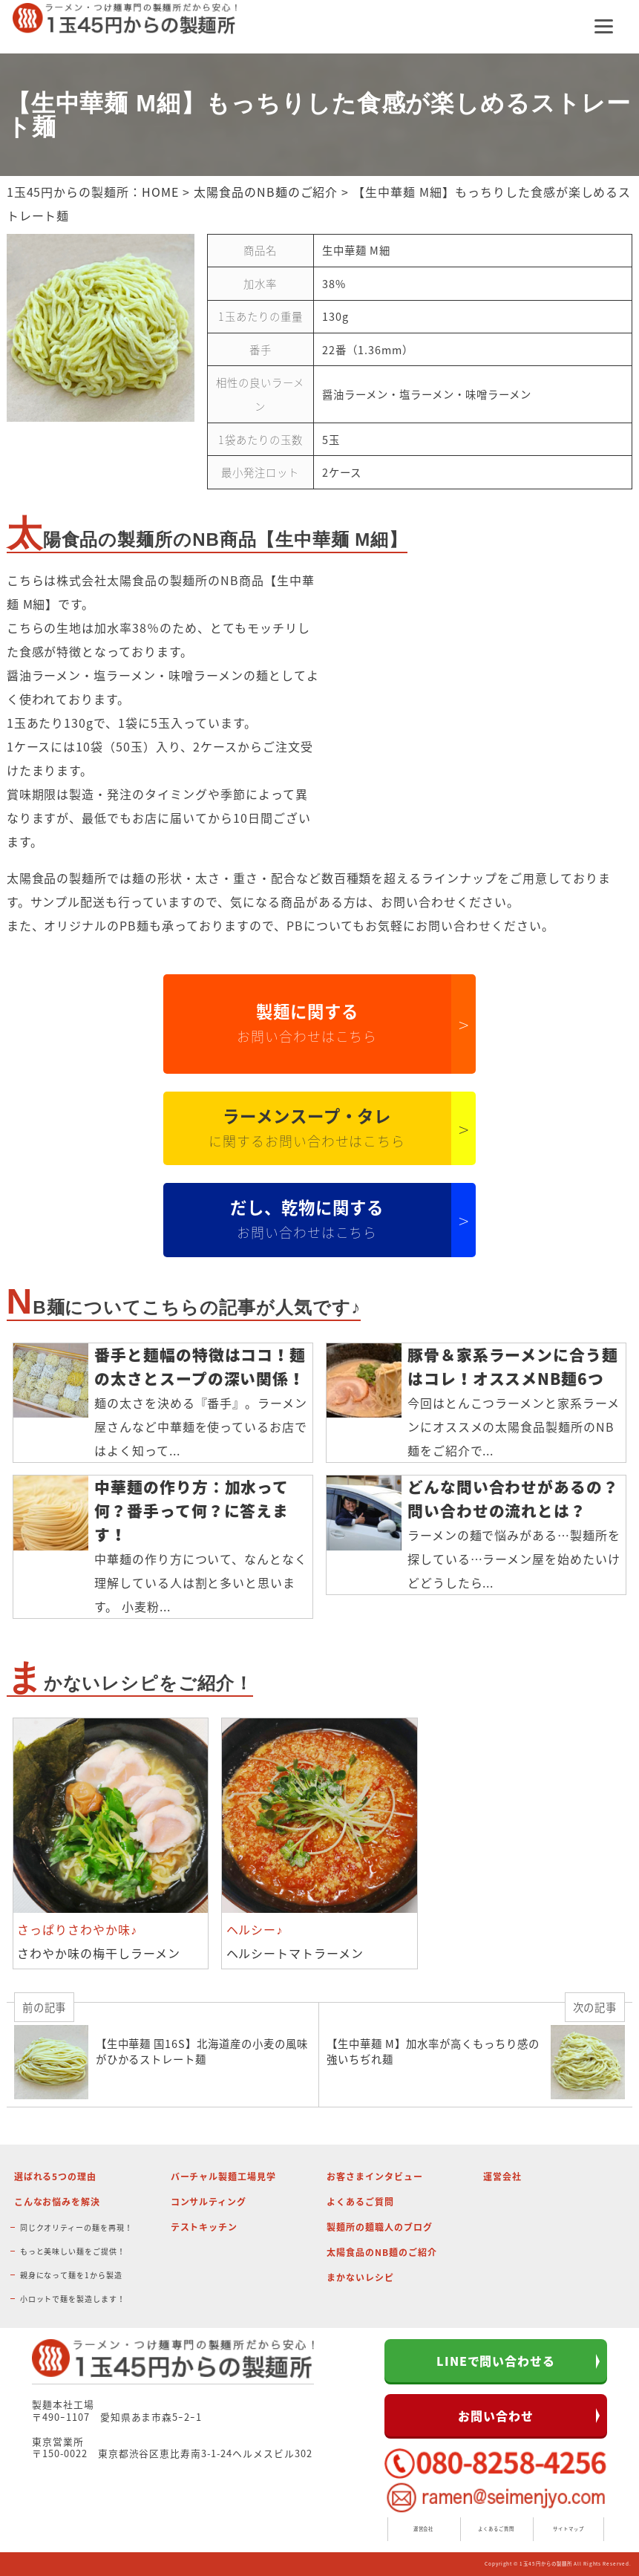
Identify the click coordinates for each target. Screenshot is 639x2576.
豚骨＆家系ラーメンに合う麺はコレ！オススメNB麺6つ (512, 1366)
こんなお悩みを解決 (57, 2201)
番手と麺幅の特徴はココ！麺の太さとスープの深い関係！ (200, 1366)
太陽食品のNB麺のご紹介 (266, 191)
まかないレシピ (360, 2277)
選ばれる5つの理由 (55, 2176)
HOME (160, 191)
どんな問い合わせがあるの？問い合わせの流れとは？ (513, 1499)
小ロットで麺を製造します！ (72, 2298)
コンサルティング (209, 2201)
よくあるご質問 (360, 2201)
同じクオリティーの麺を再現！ (76, 2227)
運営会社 (502, 2176)
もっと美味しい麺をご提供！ (72, 2251)
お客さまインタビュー (375, 2176)
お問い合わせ (496, 2416)
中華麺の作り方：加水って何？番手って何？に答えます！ (191, 1511)
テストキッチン (204, 2227)
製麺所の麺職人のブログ (380, 2227)
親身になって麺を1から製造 (71, 2274)
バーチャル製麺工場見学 (224, 2176)
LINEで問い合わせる (496, 2361)
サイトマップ (568, 2529)
